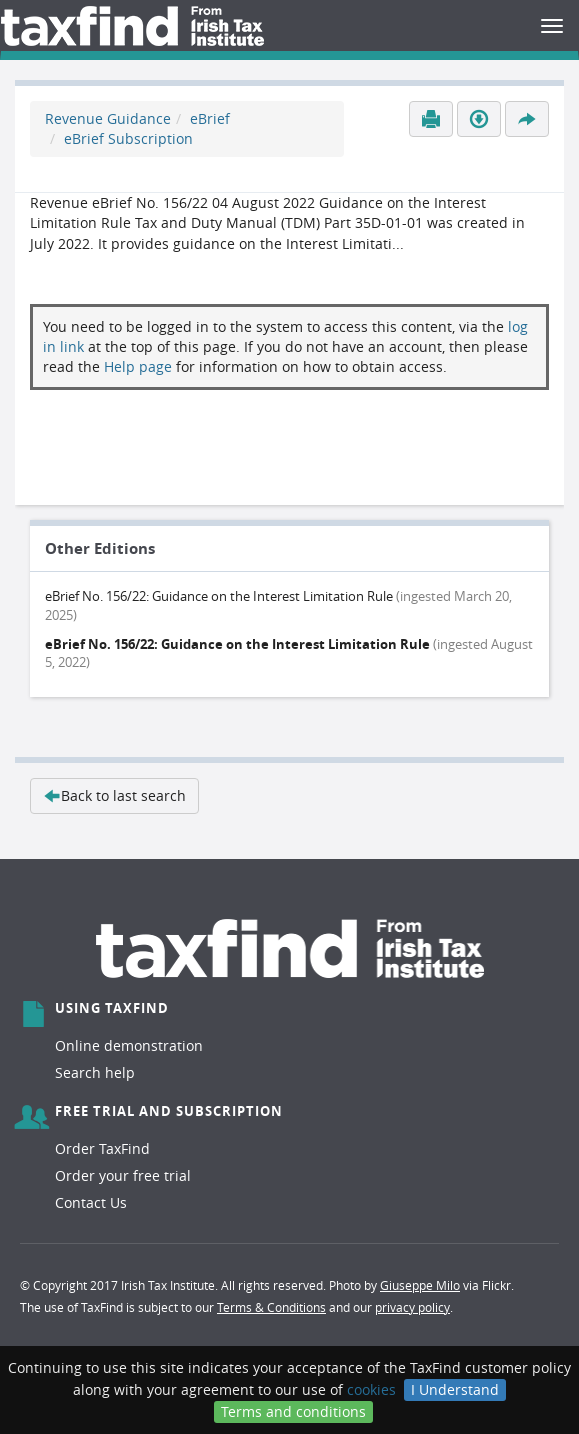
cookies (371, 1389)
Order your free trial (123, 1175)
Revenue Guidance (108, 118)
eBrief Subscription (128, 138)
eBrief (210, 118)
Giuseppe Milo (420, 1285)
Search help (95, 1072)
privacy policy (412, 1307)
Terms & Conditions (271, 1307)
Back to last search (114, 795)
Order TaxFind (102, 1148)
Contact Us (91, 1202)
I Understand (455, 1389)
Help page (138, 366)
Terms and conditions (293, 1411)
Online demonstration (129, 1045)
